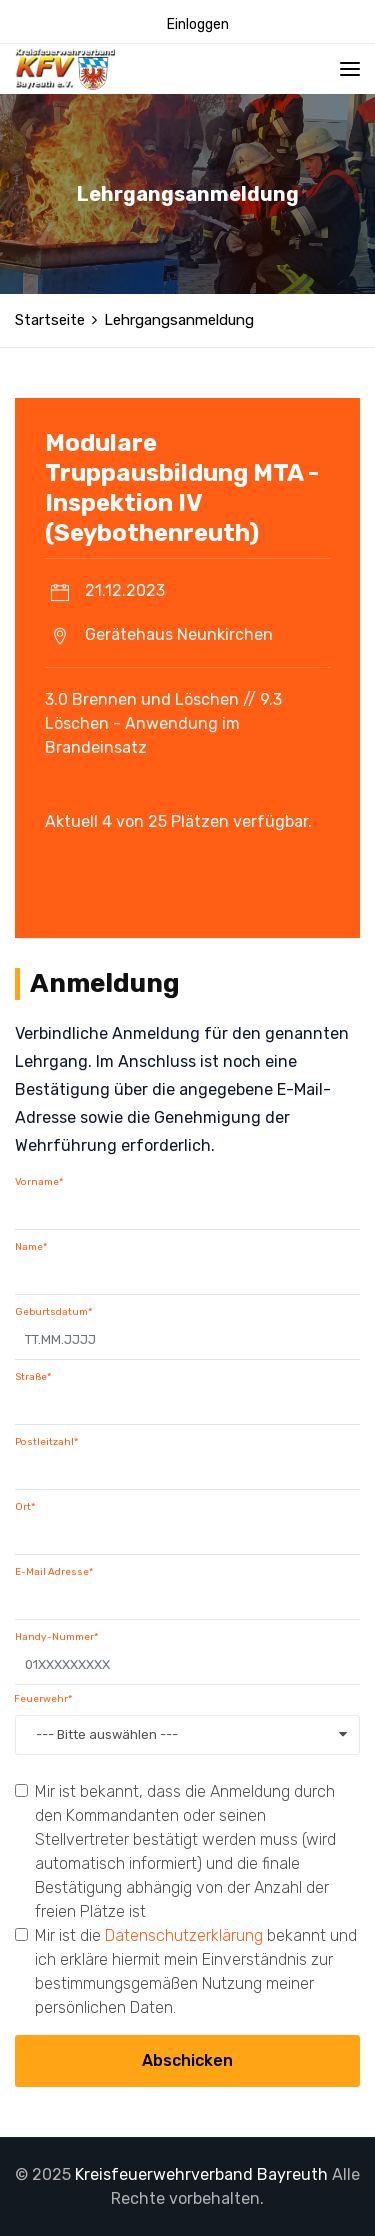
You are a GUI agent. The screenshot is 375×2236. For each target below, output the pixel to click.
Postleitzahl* (46, 1442)
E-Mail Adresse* (54, 1572)
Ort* (25, 1507)
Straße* (33, 1377)
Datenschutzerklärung (184, 1935)
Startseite (50, 320)
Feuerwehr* (43, 1699)
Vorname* (39, 1182)
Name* (31, 1247)
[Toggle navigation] (350, 69)
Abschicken (187, 2060)
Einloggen (198, 24)
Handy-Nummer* (56, 1637)
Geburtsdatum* (53, 1312)
